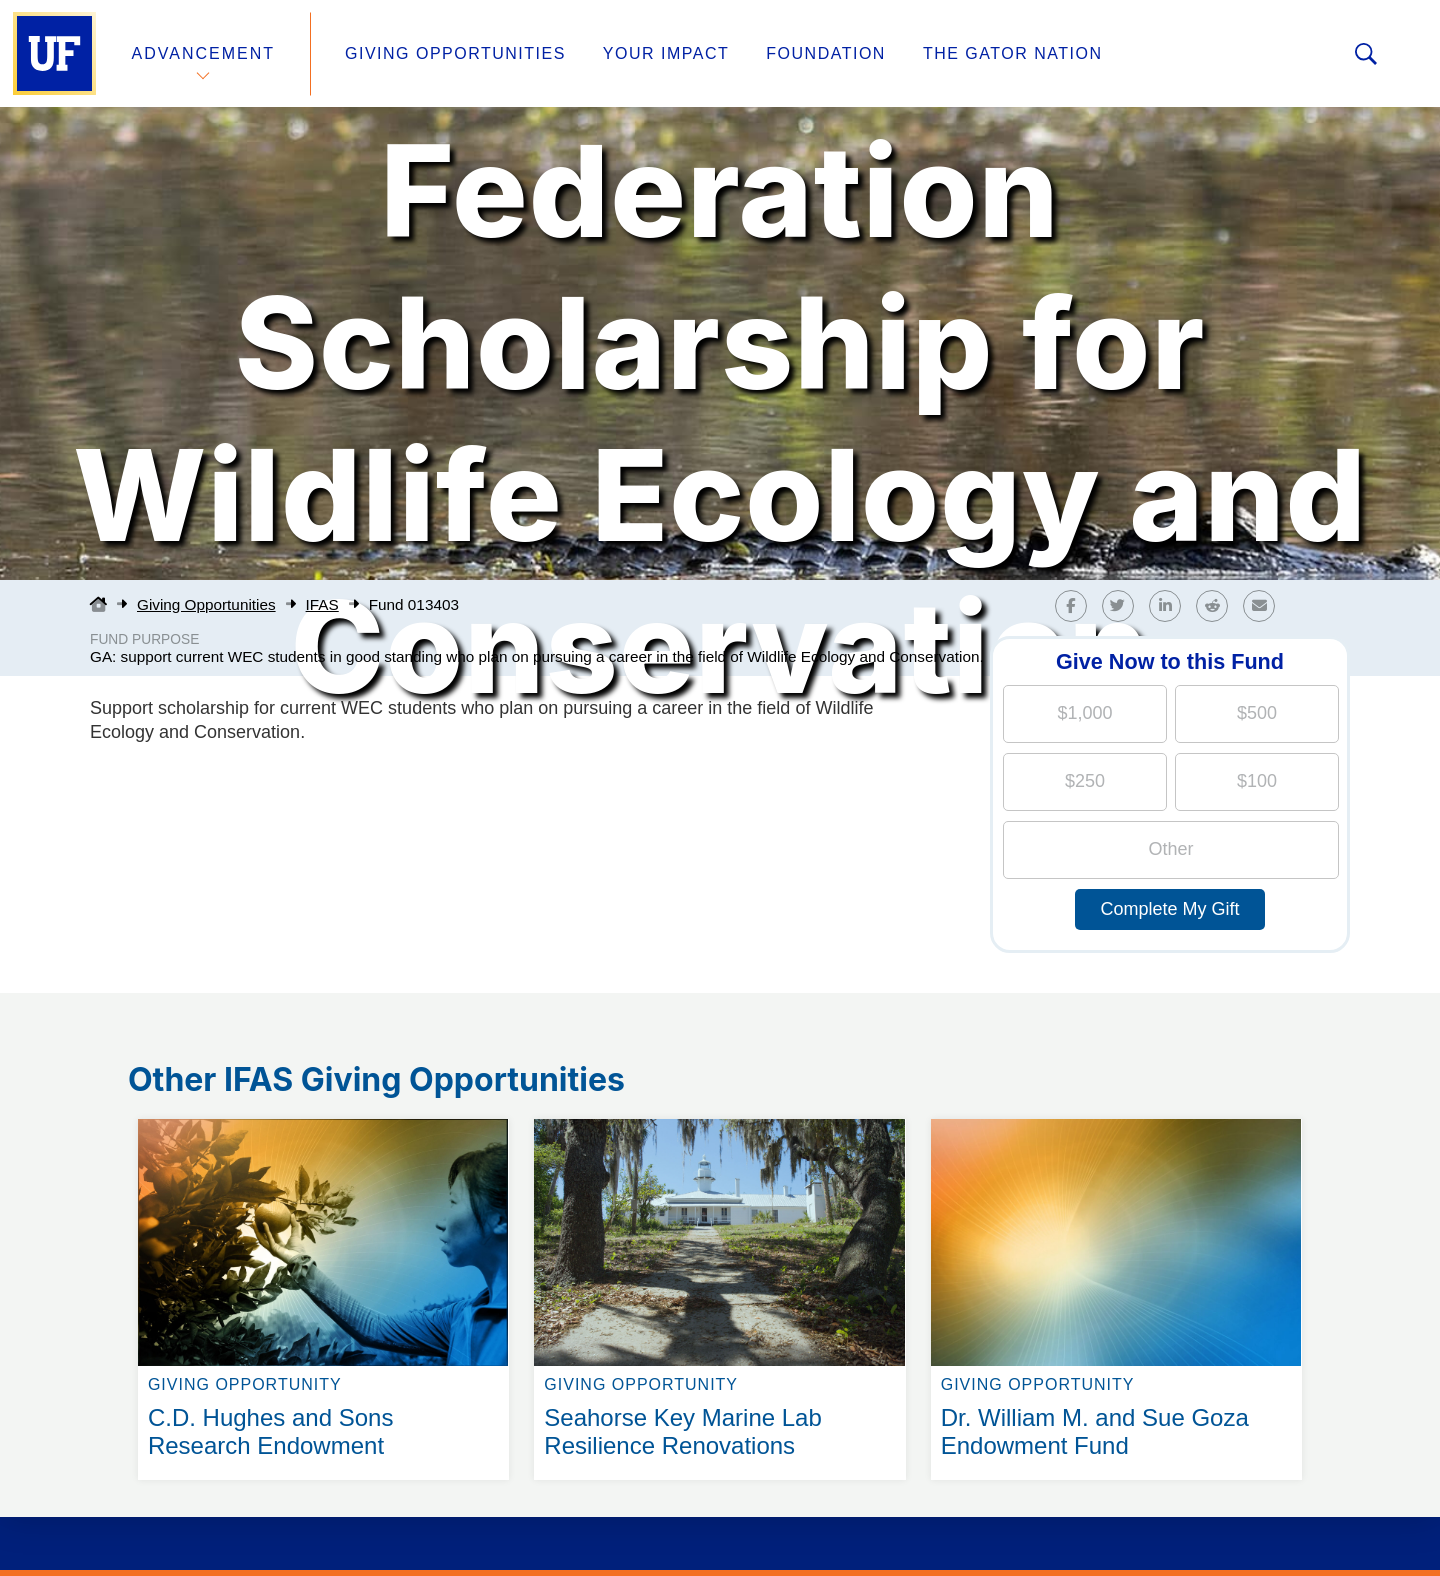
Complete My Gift (1169, 909)
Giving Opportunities (455, 53)
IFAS (322, 604)
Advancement (204, 53)
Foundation (826, 53)
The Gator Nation (1013, 53)
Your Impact (666, 53)
